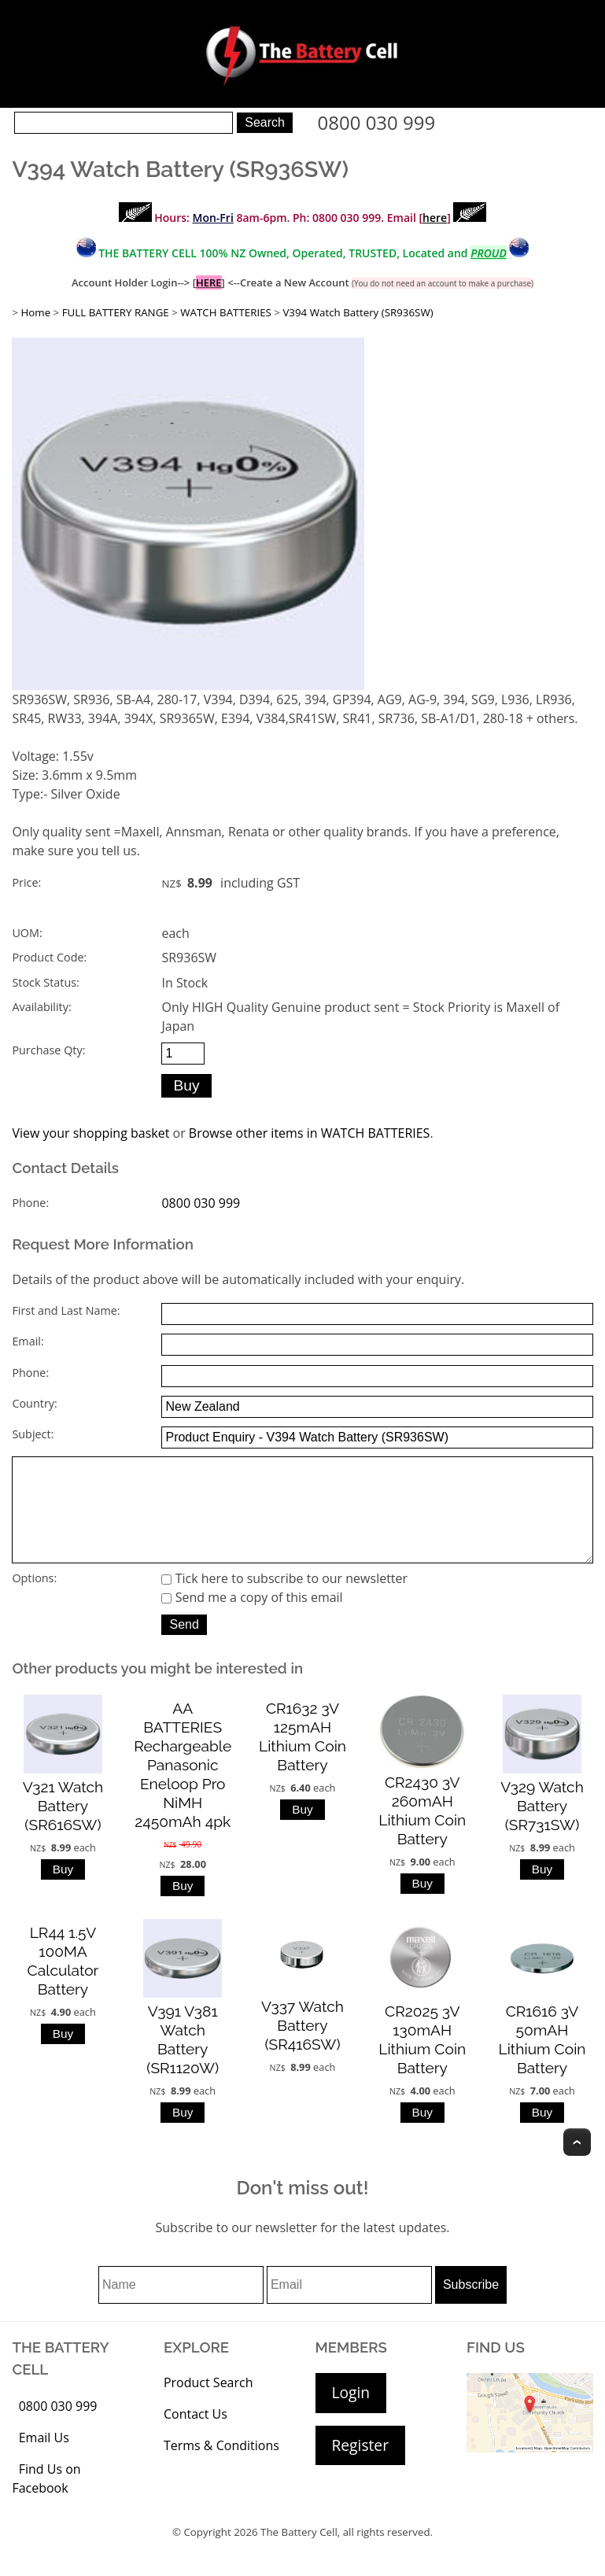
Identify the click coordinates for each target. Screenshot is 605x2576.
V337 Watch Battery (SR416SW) (302, 2047)
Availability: (41, 1006)
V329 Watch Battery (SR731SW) (542, 1827)
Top (577, 2164)
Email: (27, 1341)
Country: (34, 1403)
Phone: (30, 1202)
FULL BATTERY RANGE (115, 312)
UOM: (27, 932)
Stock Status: (45, 982)
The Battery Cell (299, 2554)
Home (35, 312)
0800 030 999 (377, 122)
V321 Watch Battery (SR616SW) (63, 1827)
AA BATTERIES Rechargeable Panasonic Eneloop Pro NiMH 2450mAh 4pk (182, 1787)
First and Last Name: (66, 1310)
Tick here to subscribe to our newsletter (284, 1600)
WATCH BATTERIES (225, 312)
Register (360, 2467)
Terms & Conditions (221, 2467)
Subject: (32, 1433)
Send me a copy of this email (251, 1619)
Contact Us (195, 2436)
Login (351, 2414)
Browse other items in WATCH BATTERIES (309, 1133)
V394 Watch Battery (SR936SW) (357, 312)
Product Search (208, 2404)
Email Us (44, 2459)
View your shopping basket (90, 1133)
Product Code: (49, 957)
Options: (34, 1599)
